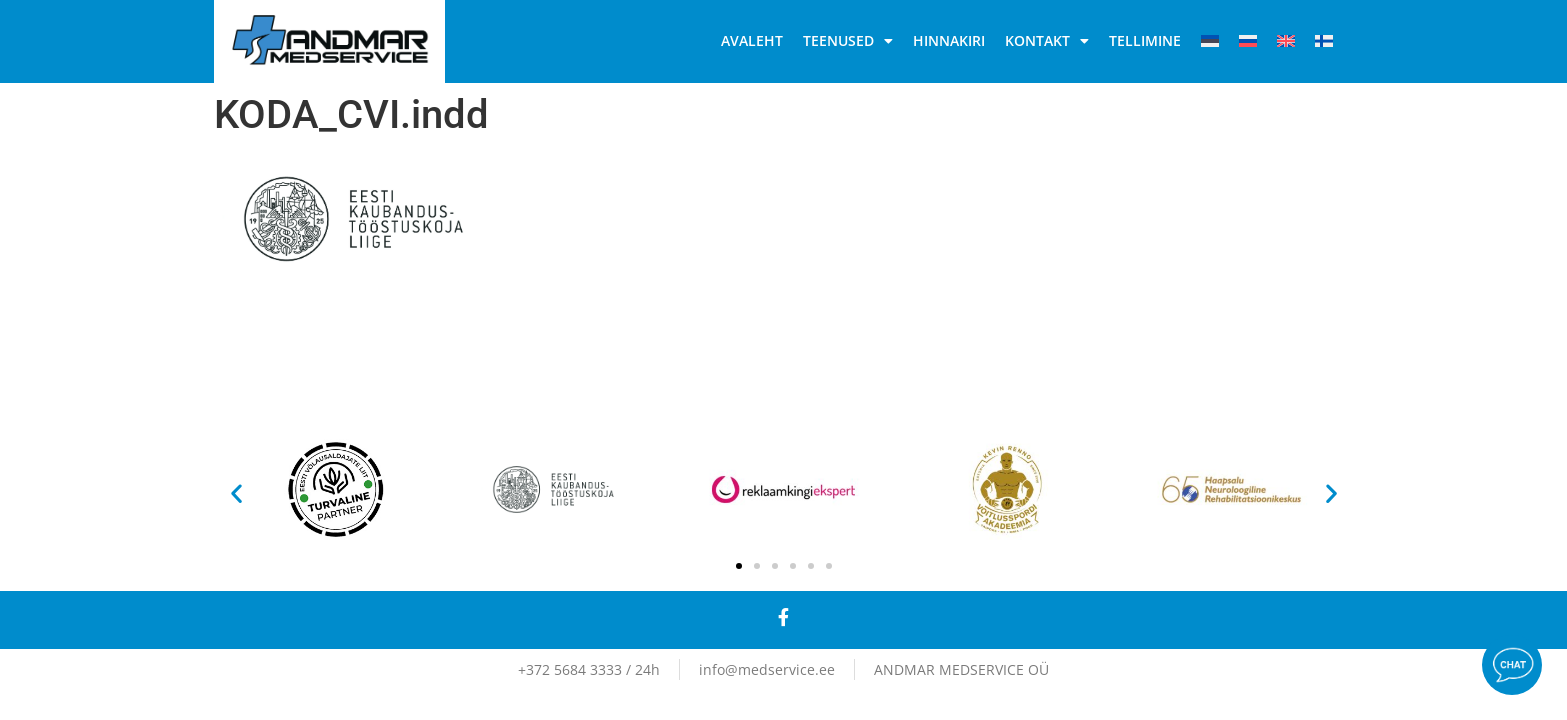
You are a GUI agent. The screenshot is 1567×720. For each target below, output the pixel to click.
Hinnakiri (949, 40)
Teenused (848, 41)
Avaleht (752, 40)
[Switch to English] (1286, 41)
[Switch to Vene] (1248, 41)
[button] (236, 492)
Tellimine (1145, 40)
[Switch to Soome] (1324, 41)
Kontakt (1047, 41)
